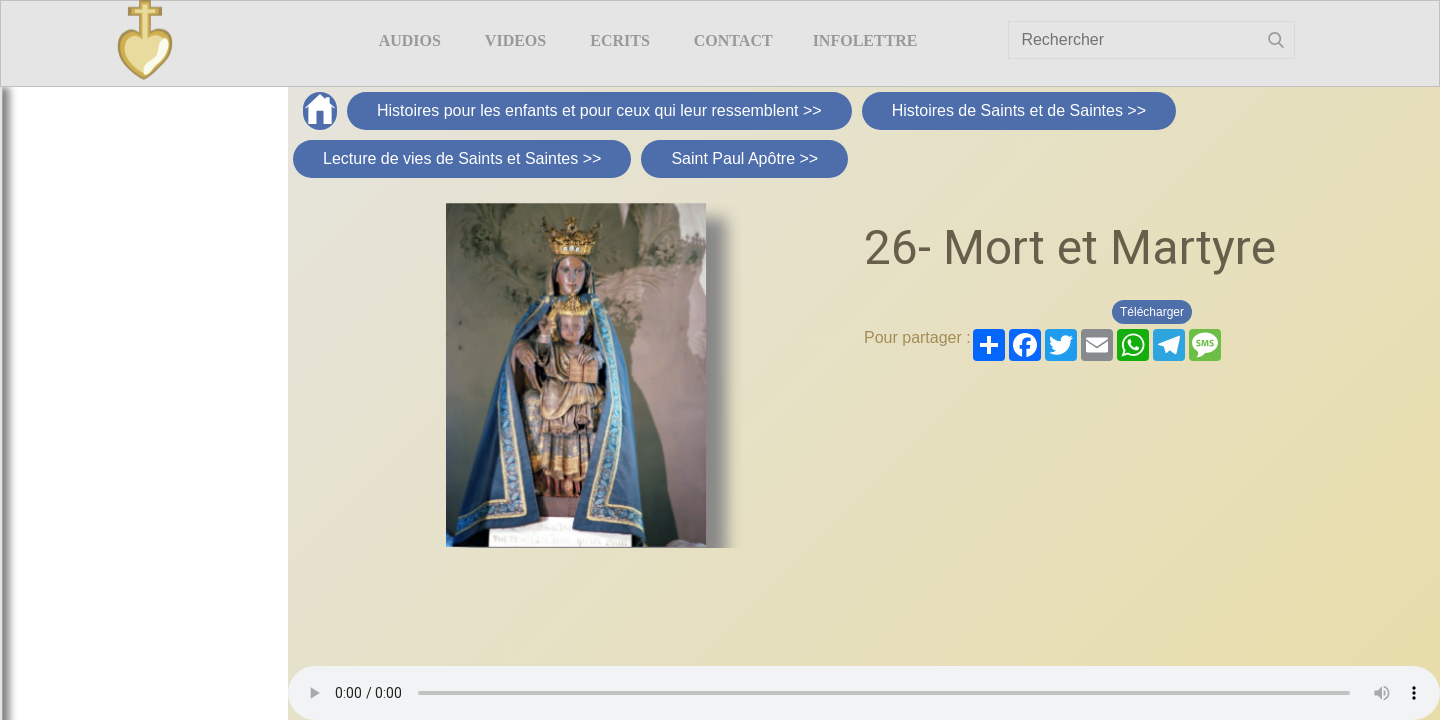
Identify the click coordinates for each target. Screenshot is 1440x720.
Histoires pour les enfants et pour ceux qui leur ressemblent (131, 296)
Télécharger (1152, 312)
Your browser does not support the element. (864, 693)
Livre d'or (1367, 65)
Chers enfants (131, 231)
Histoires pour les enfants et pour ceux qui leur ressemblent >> (599, 110)
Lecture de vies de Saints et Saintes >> (462, 158)
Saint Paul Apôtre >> (744, 158)
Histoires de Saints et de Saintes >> (1019, 110)
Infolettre (865, 40)
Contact (733, 40)
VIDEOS (515, 40)
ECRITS (620, 40)
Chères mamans (130, 193)
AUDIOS (410, 40)
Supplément (130, 361)
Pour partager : (917, 337)
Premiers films (130, 468)
